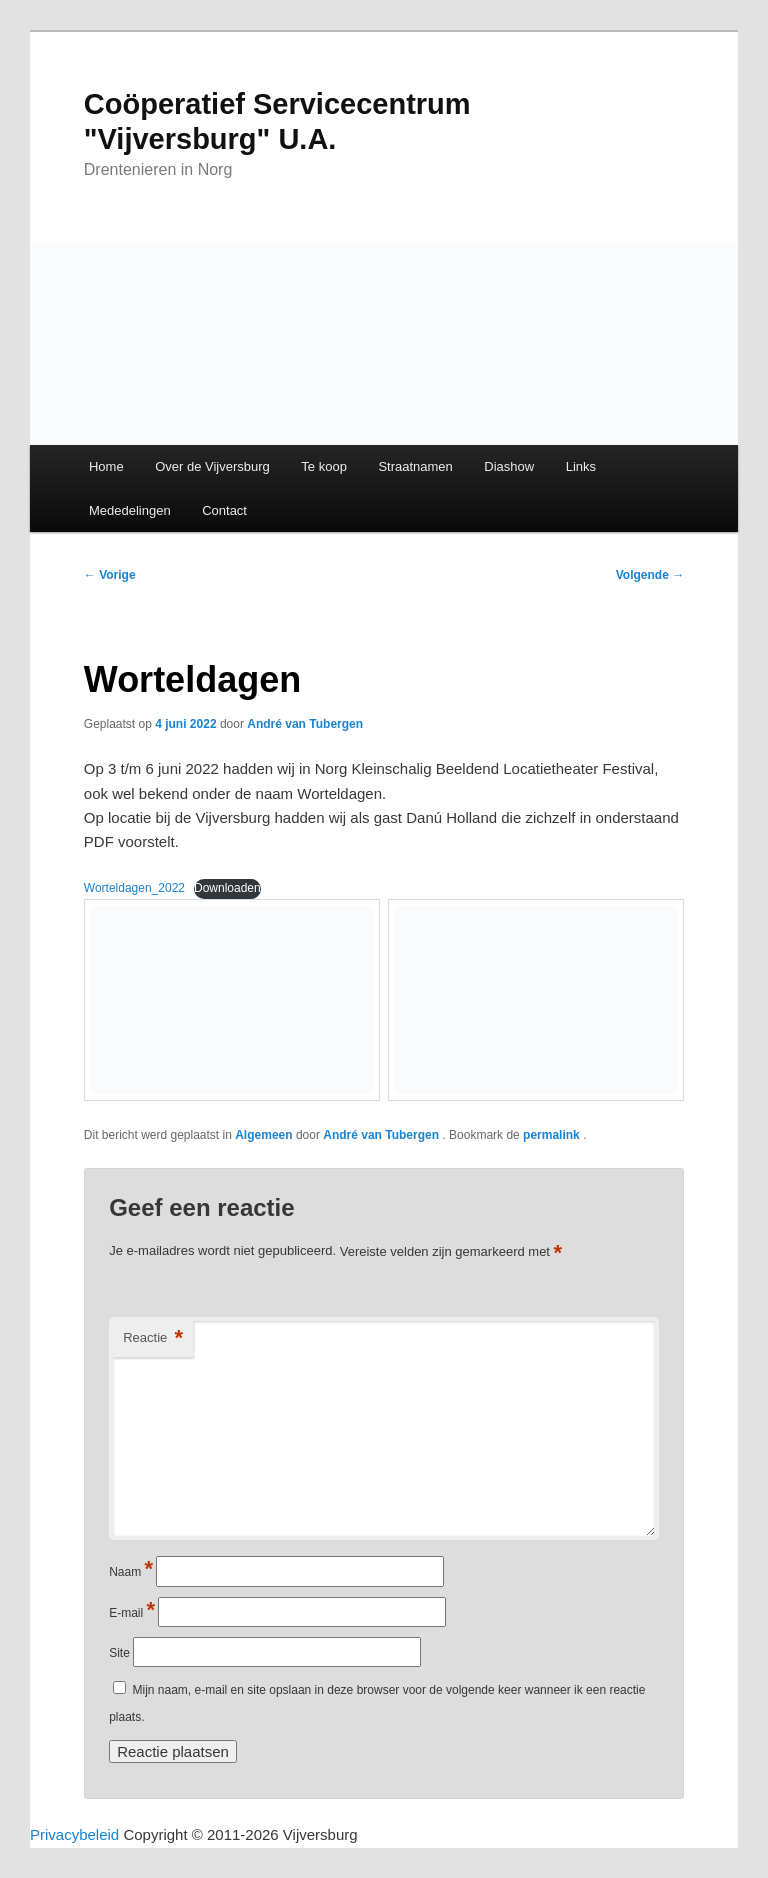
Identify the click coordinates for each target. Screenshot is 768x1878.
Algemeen (263, 1135)
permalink (553, 1135)
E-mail (132, 1613)
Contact (224, 510)
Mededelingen (130, 510)
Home (106, 466)
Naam (131, 1572)
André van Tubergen (305, 724)
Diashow (509, 466)
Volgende (650, 575)
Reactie (153, 1338)
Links (581, 466)
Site (119, 1653)
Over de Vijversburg (212, 466)
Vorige (110, 575)
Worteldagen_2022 (134, 888)
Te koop (324, 466)
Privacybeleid (74, 1834)
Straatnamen (415, 466)
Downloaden (227, 888)
